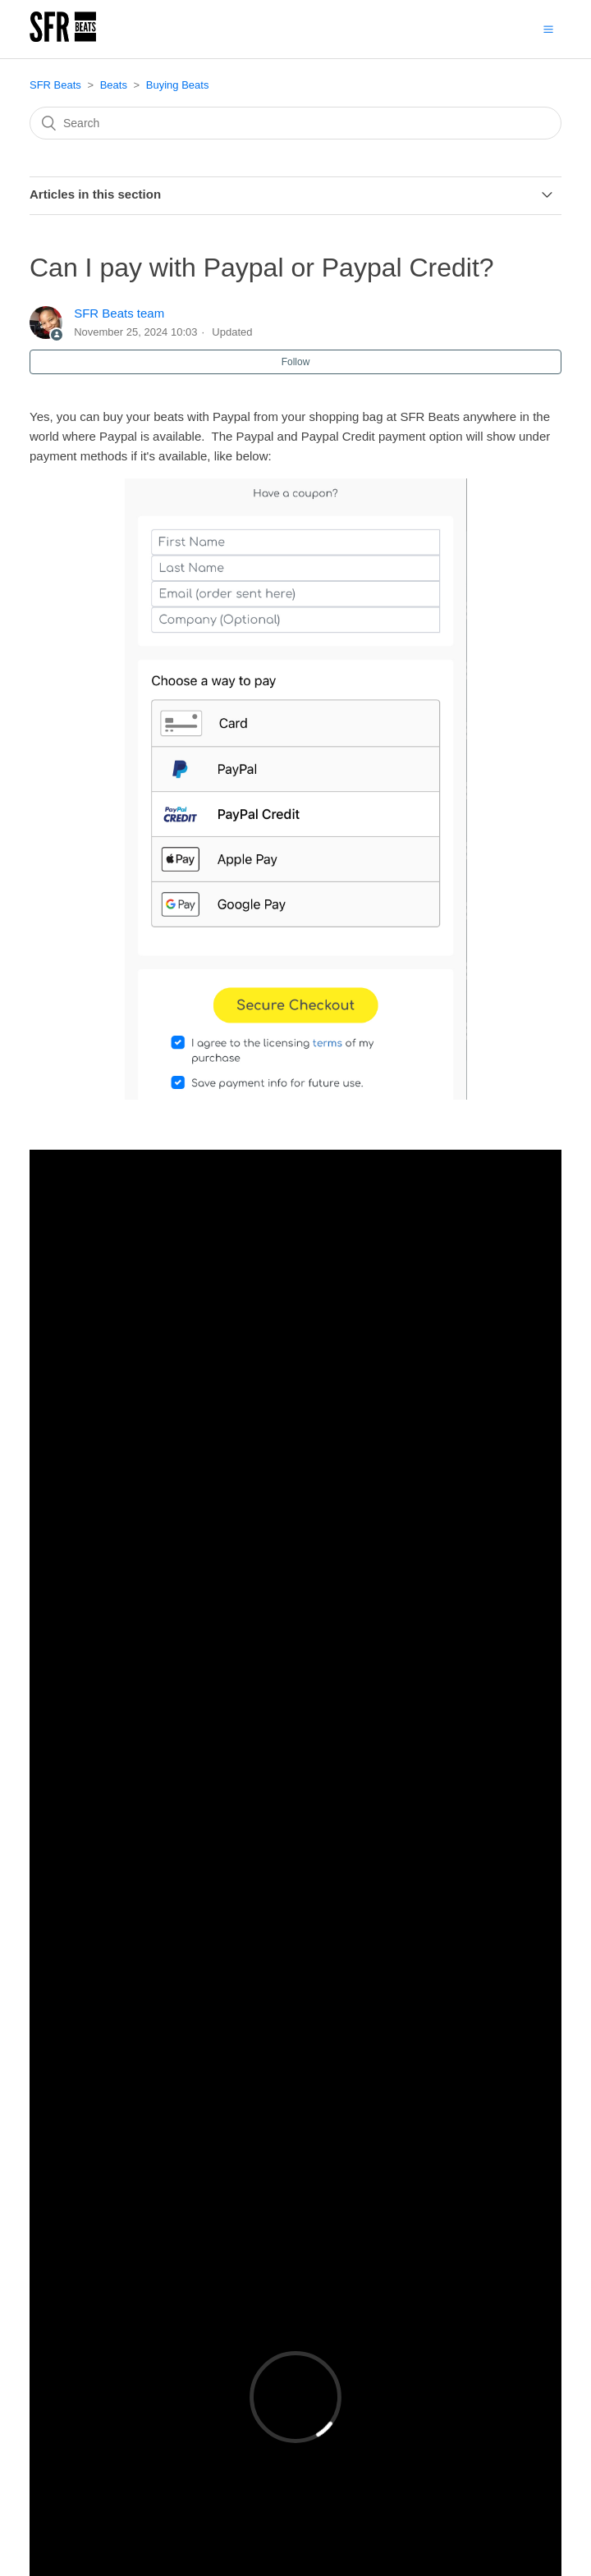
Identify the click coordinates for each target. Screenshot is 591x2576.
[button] (548, 28)
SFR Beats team (119, 313)
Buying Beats (177, 85)
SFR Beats (55, 85)
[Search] (295, 123)
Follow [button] (296, 362)
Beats (113, 85)
